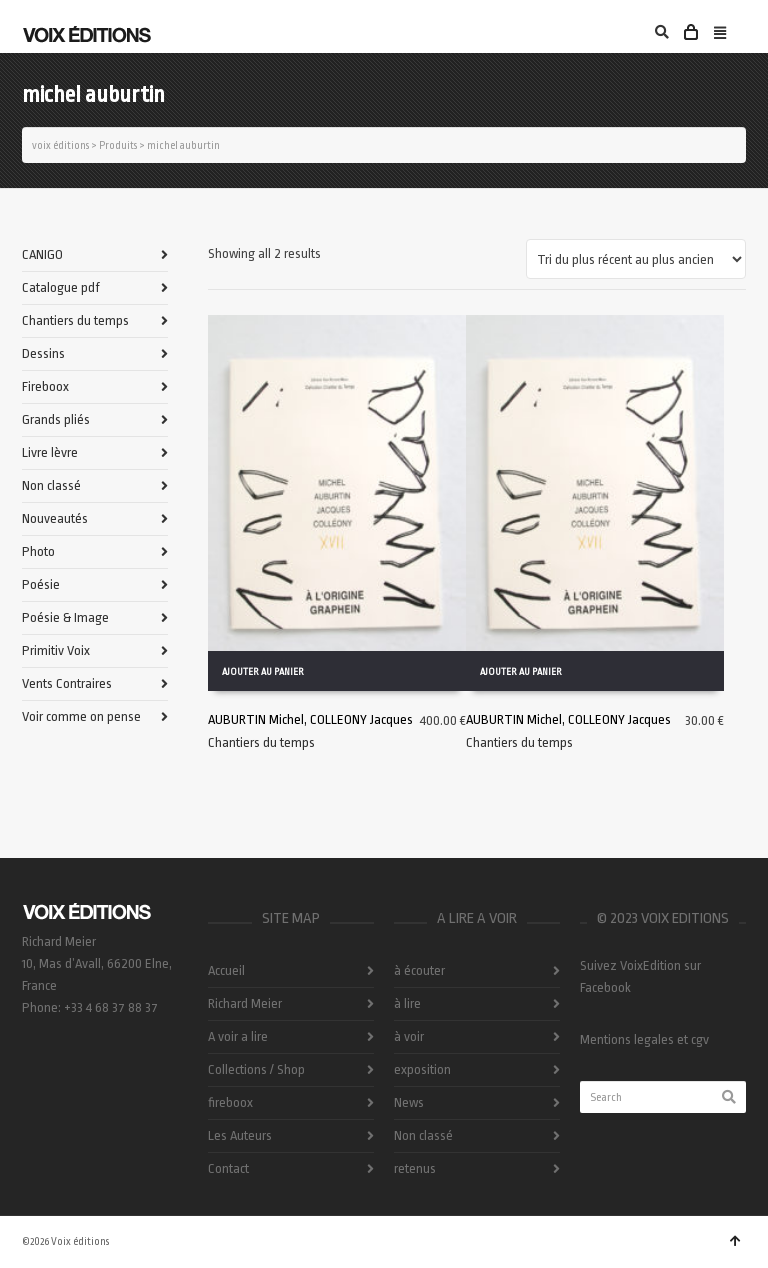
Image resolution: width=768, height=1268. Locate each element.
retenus (415, 1168)
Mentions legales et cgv (644, 1039)
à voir (409, 1036)
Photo (38, 551)
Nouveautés (55, 518)
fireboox (230, 1102)
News (409, 1102)
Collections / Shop (256, 1069)
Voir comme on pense (81, 716)
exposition (422, 1069)
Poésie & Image (65, 617)
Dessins (43, 353)
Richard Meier (245, 1003)
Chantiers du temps (261, 741)
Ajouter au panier (263, 671)
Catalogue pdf (61, 287)
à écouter (419, 970)
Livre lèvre (50, 452)
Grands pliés (56, 419)
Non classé (51, 485)
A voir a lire (238, 1036)
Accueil (226, 970)
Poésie (41, 584)
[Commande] (636, 259)
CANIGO (42, 254)
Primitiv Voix (56, 650)
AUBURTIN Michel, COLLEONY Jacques (310, 718)
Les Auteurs (240, 1135)
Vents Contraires (67, 683)
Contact (228, 1168)
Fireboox (45, 386)
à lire (407, 1003)
